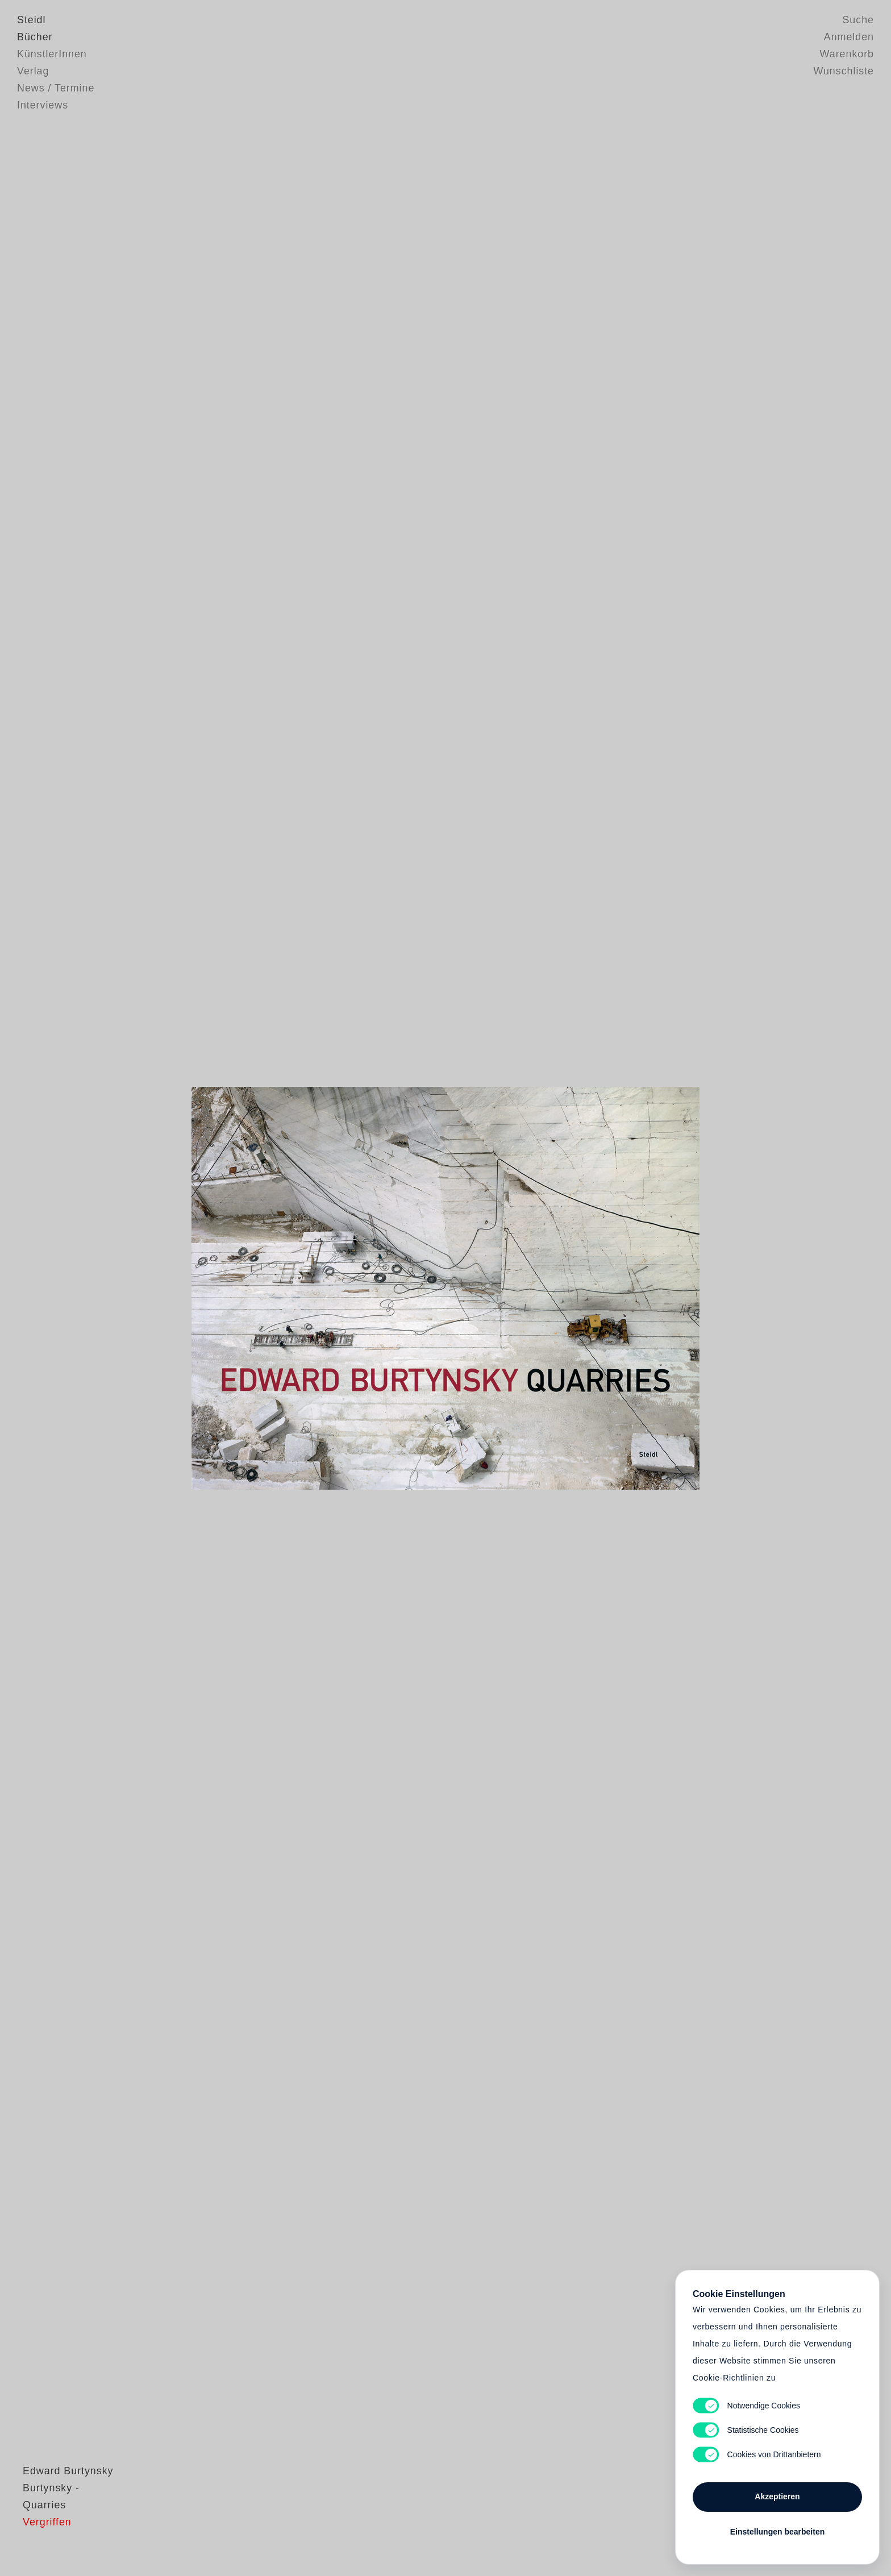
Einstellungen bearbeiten (777, 2531)
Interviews (42, 105)
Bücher (34, 37)
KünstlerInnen (52, 54)
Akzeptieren (777, 2496)
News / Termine (55, 88)
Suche (858, 20)
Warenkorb (847, 54)
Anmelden (849, 37)
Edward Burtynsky (62, 2516)
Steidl (31, 20)
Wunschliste (843, 71)
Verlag (33, 71)
